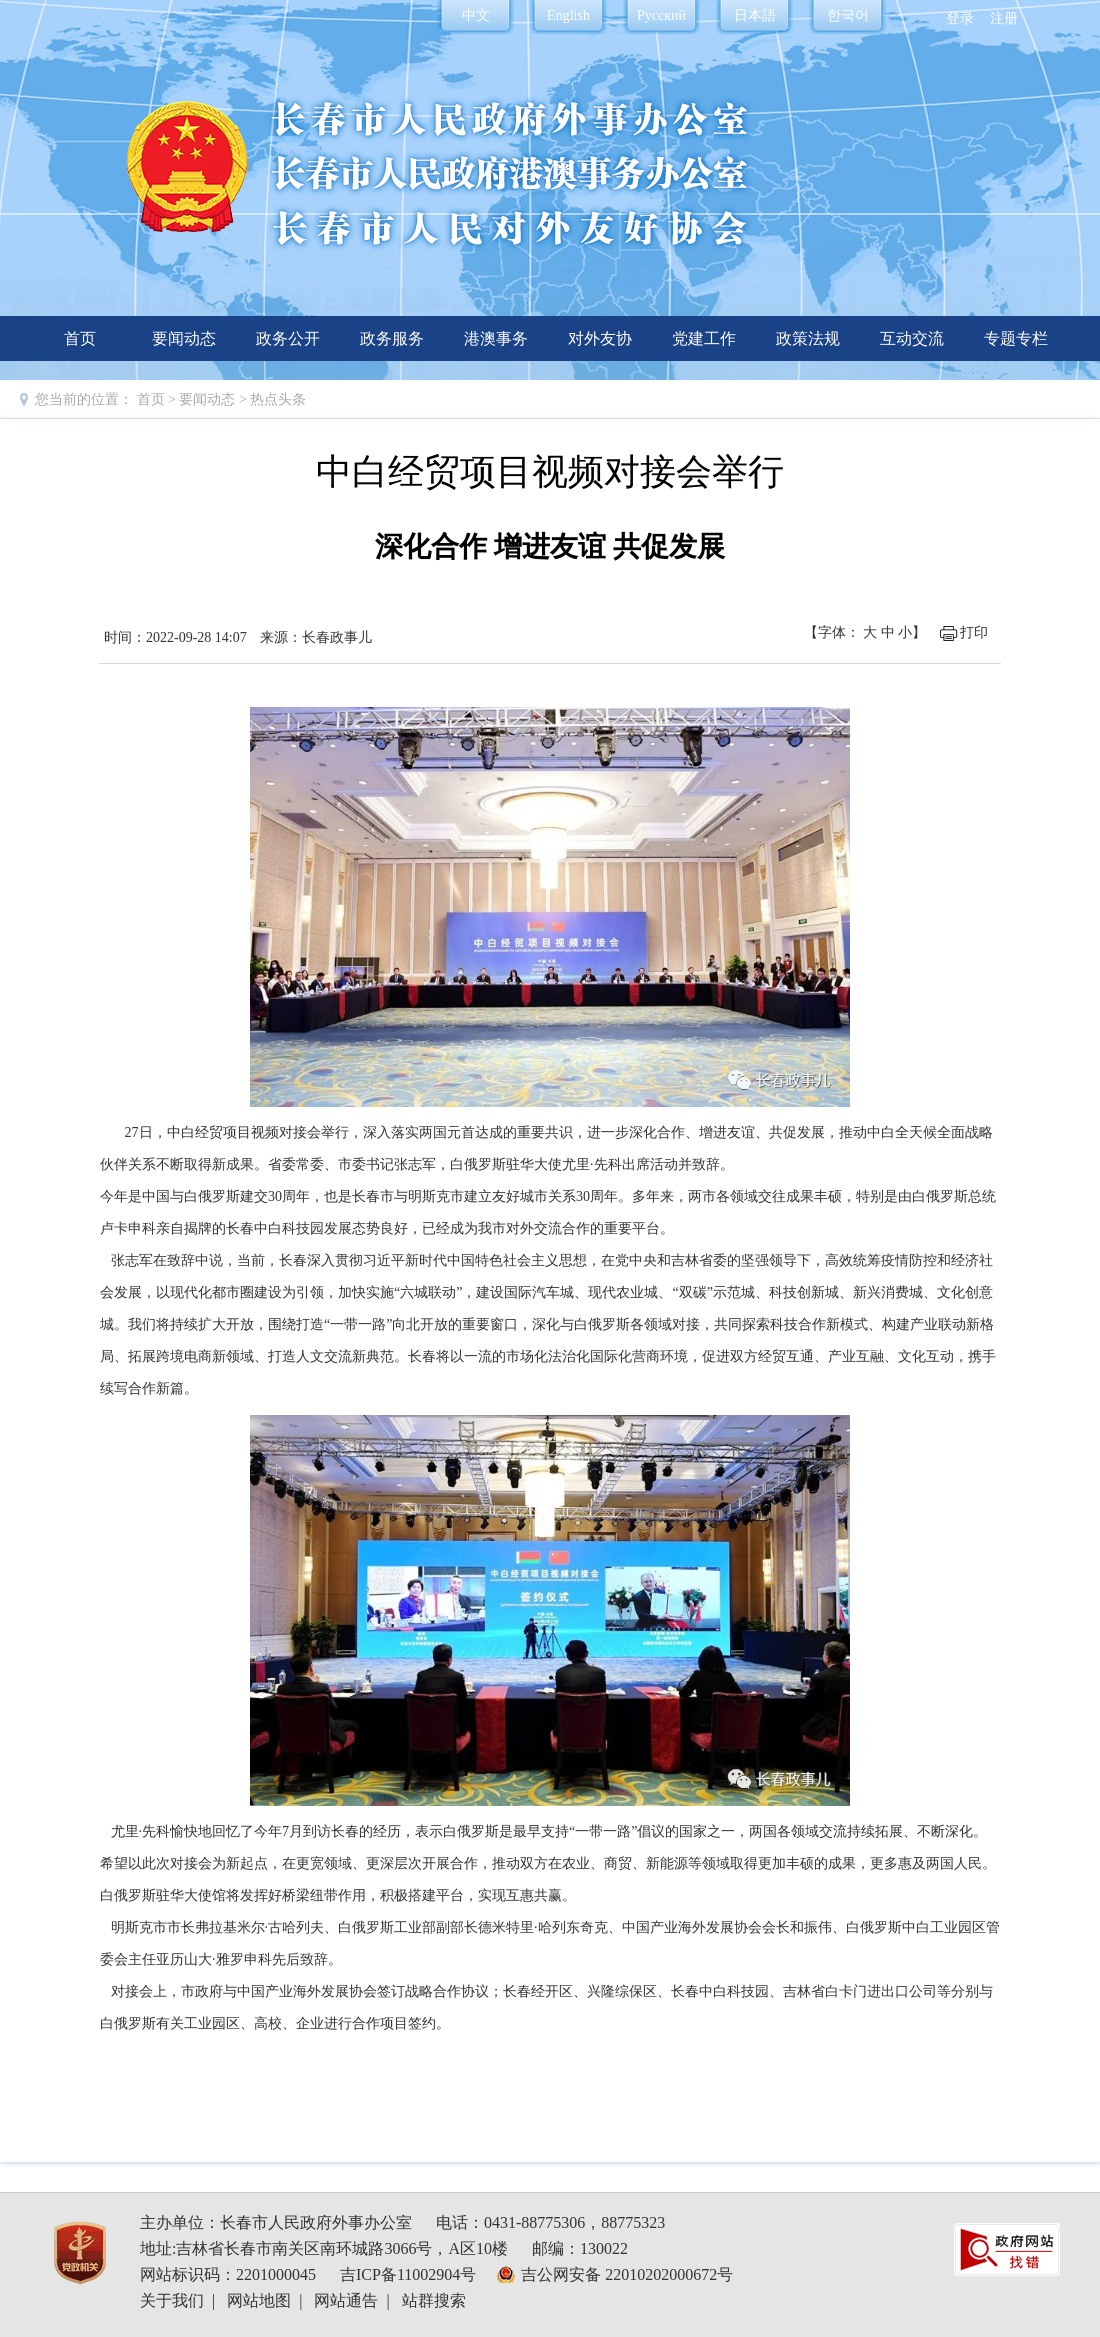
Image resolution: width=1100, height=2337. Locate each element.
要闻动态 (184, 338)
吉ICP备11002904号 (408, 2274)
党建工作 (704, 338)
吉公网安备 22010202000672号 (627, 2274)
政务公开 (288, 338)
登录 (960, 18)
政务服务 (392, 338)
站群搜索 (434, 2300)
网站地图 (259, 2300)
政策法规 (808, 338)
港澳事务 (496, 338)
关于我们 (172, 2300)
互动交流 (912, 338)
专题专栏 (1016, 338)
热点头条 (278, 399)
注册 (1004, 18)
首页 (80, 338)
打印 (974, 632)
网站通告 (346, 2300)
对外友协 (600, 338)
